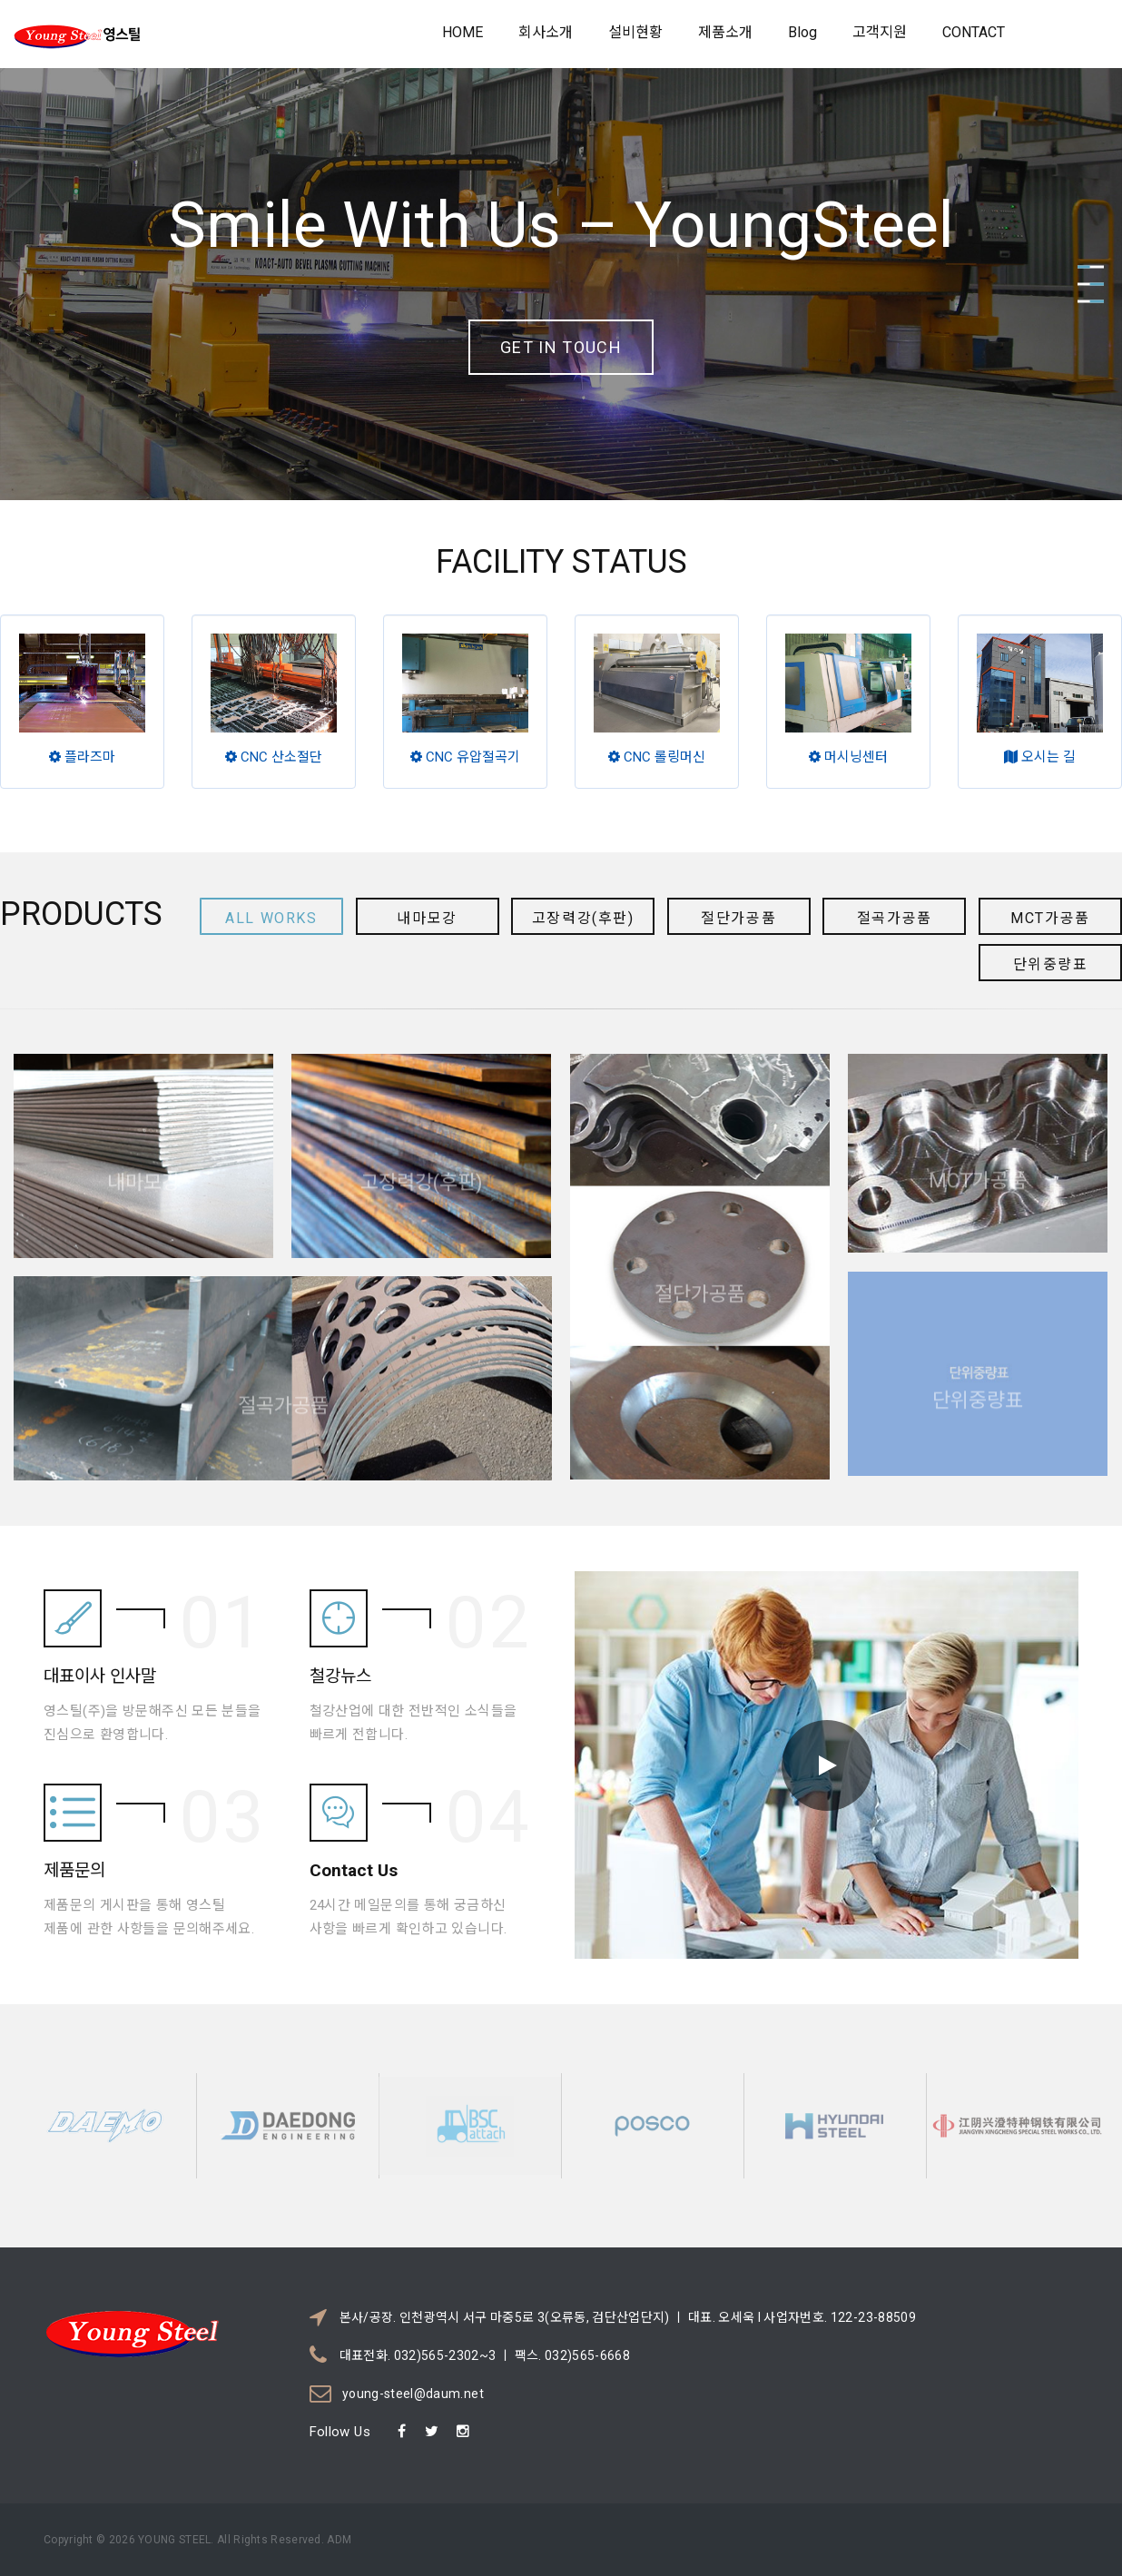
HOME (462, 32)
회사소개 (545, 32)
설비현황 (635, 32)
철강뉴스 (340, 1639)
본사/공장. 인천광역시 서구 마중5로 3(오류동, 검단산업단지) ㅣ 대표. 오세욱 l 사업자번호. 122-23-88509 (628, 2317)
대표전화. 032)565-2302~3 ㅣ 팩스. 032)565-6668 (485, 2355)
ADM (337, 2539)
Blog (802, 32)
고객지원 (879, 32)
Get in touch (561, 347)
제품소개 (725, 32)
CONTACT (973, 32)
